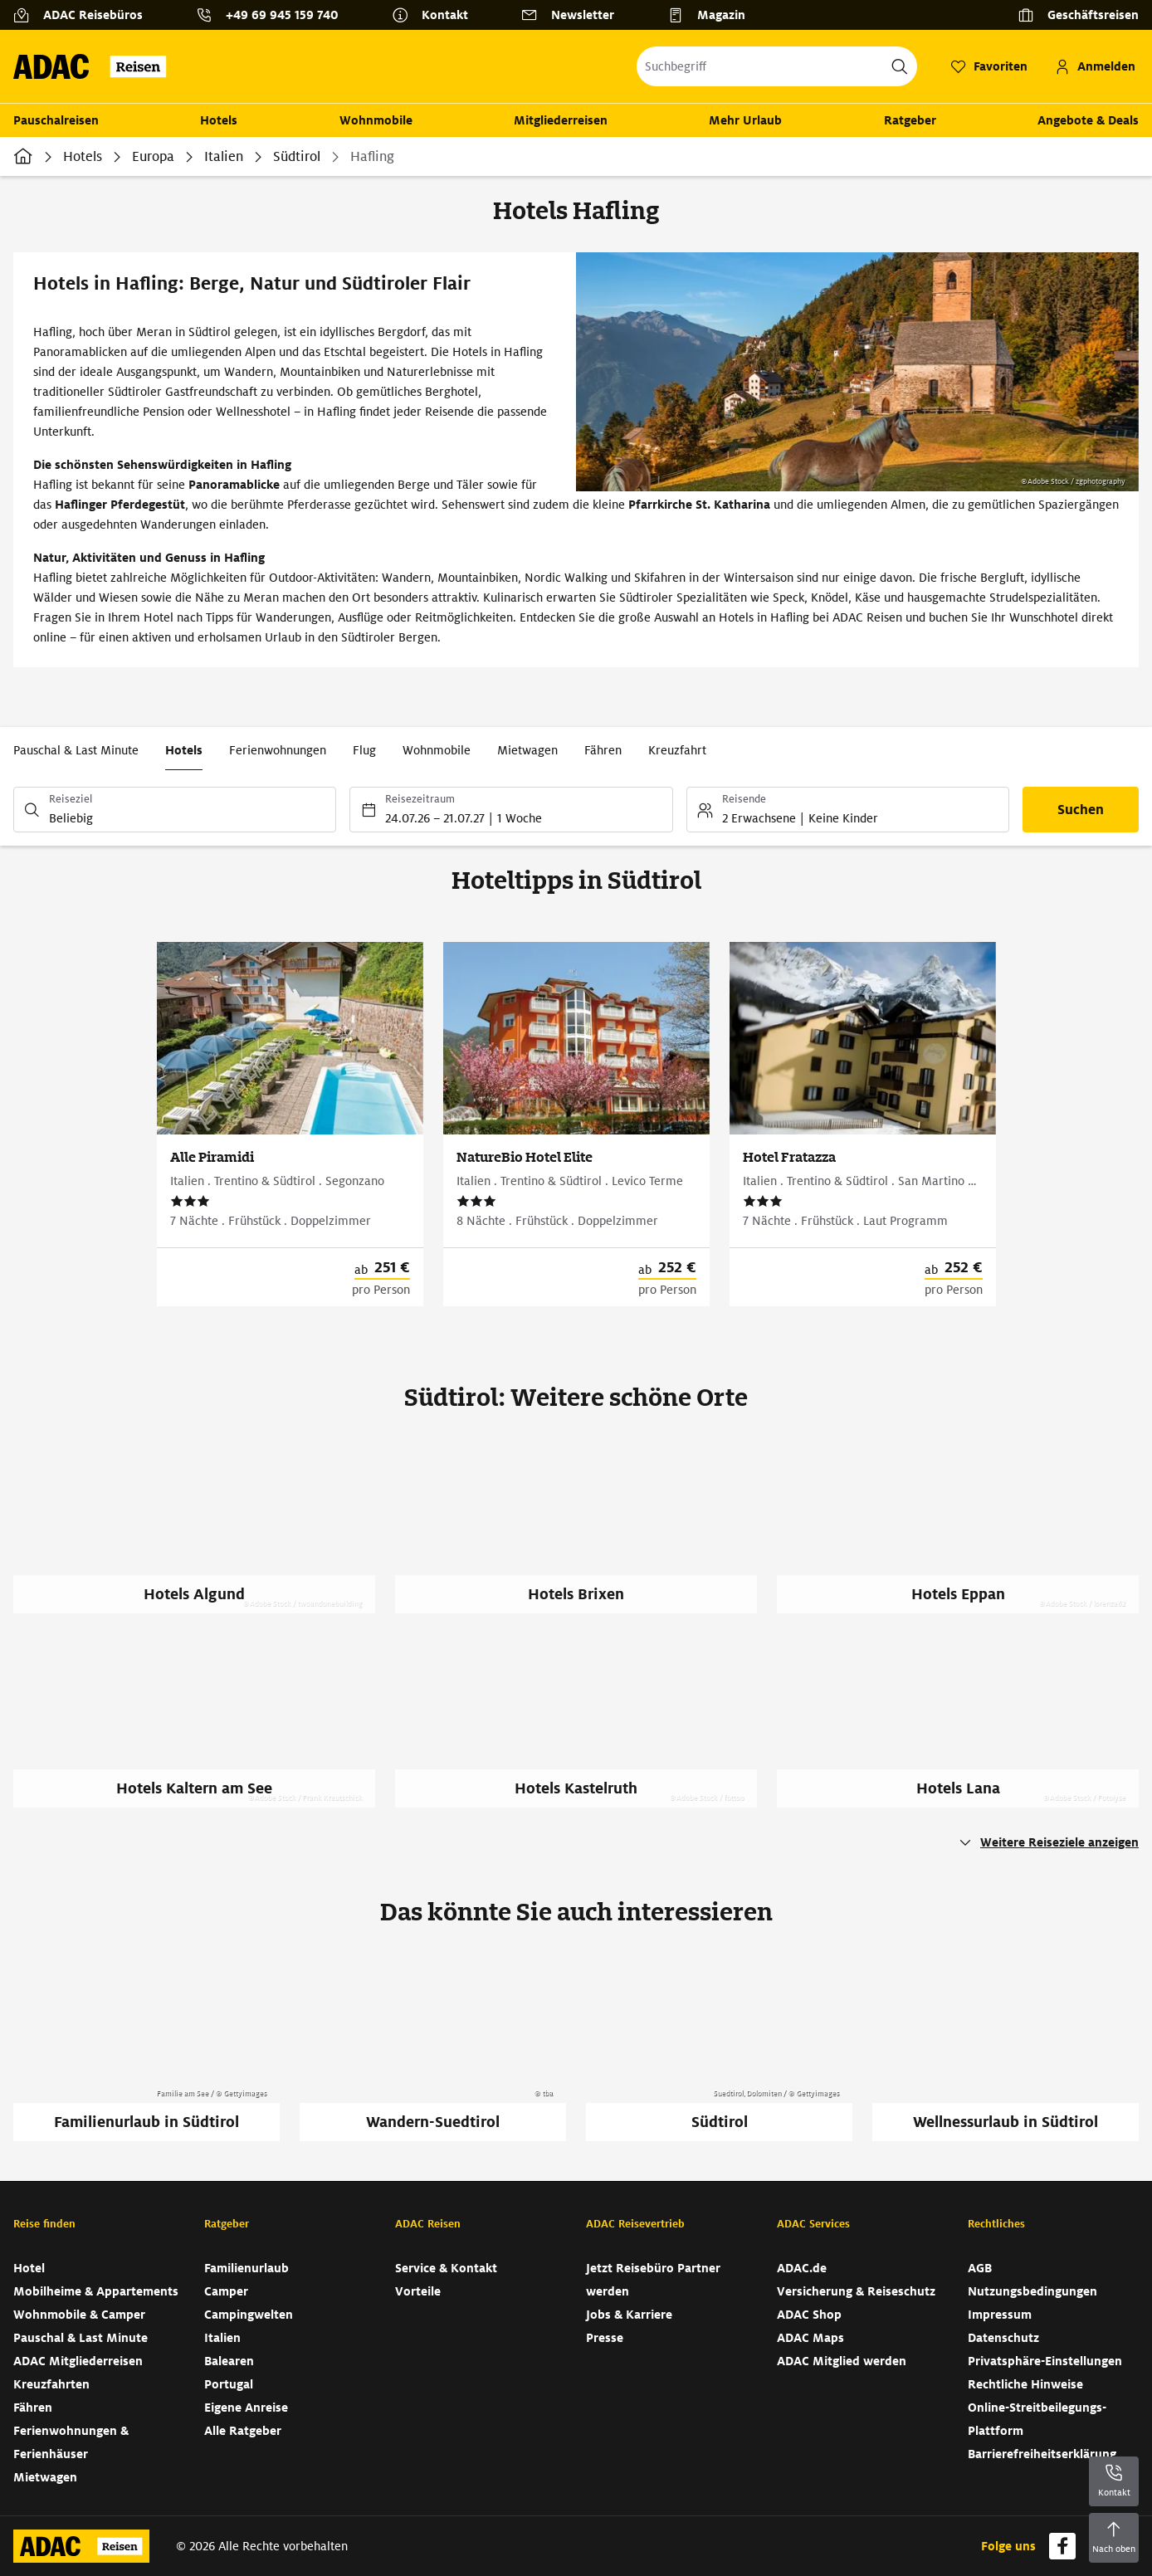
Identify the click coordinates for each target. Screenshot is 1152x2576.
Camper (226, 2291)
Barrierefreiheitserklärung (1042, 2454)
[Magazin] (713, 15)
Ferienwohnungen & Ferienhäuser (71, 2442)
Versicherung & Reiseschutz (856, 2291)
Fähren (603, 750)
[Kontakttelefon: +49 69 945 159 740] (274, 15)
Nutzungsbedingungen (1032, 2291)
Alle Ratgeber (242, 2430)
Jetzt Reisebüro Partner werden (653, 2280)
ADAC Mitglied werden (841, 2361)
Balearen (229, 2361)
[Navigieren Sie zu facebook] (1062, 2546)
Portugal (228, 2384)
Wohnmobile (375, 120)
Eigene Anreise (246, 2407)
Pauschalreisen (56, 120)
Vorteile (418, 2291)
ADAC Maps (810, 2337)
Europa (153, 156)
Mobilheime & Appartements (95, 2291)
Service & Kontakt (446, 2268)
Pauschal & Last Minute (76, 750)
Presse (604, 2337)
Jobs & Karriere (629, 2314)
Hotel (29, 2268)
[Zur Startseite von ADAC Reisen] (95, 66)
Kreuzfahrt (677, 750)
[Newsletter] (574, 15)
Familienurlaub (246, 2268)
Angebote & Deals (1088, 120)
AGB (980, 2268)
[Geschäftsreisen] (1078, 15)
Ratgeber (910, 120)
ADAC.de (802, 2268)
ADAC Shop (809, 2314)
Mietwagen (527, 750)
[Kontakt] (436, 15)
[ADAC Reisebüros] (84, 15)
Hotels (218, 120)
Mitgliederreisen (561, 120)
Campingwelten (248, 2314)
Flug (364, 750)
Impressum (1000, 2314)
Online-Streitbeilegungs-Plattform (1037, 2419)
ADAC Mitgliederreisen (78, 2361)
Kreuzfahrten (51, 2384)
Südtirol (296, 156)
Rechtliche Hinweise (1025, 2384)
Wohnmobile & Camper (79, 2314)
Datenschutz (1003, 2337)
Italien (223, 156)
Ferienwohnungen (277, 750)
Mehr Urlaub (745, 120)
